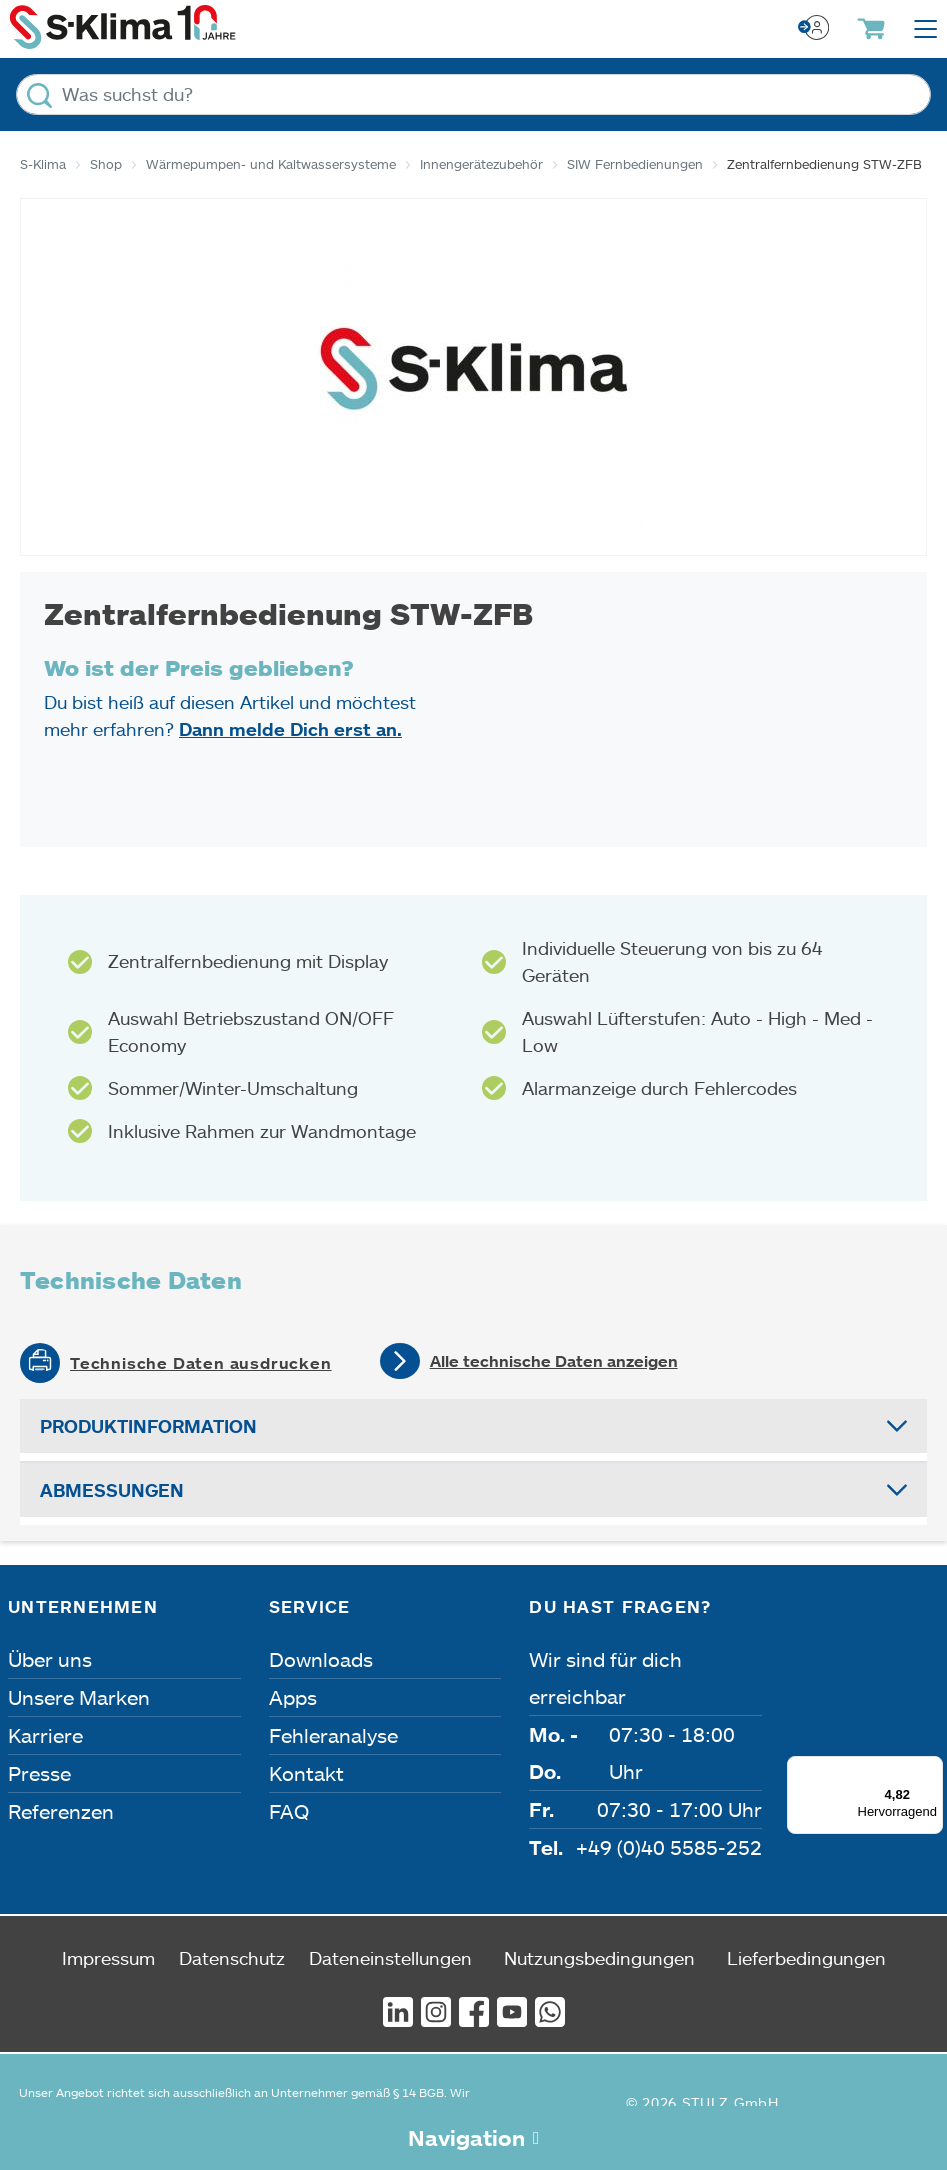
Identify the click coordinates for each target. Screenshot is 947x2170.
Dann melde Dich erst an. (290, 729)
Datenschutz (232, 1958)
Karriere (45, 1735)
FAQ (289, 1811)
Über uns (50, 1659)
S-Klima (43, 164)
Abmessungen (112, 1490)
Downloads (321, 1659)
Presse (39, 1773)
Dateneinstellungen (390, 1958)
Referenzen (61, 1811)
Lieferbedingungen (806, 1958)
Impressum (108, 1958)
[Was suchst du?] (473, 94)
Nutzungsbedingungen (599, 1958)
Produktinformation (148, 1426)
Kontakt (306, 1773)
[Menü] (931, 1768)
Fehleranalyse (333, 1735)
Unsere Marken (79, 1697)
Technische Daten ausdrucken (201, 1363)
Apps (293, 1697)
